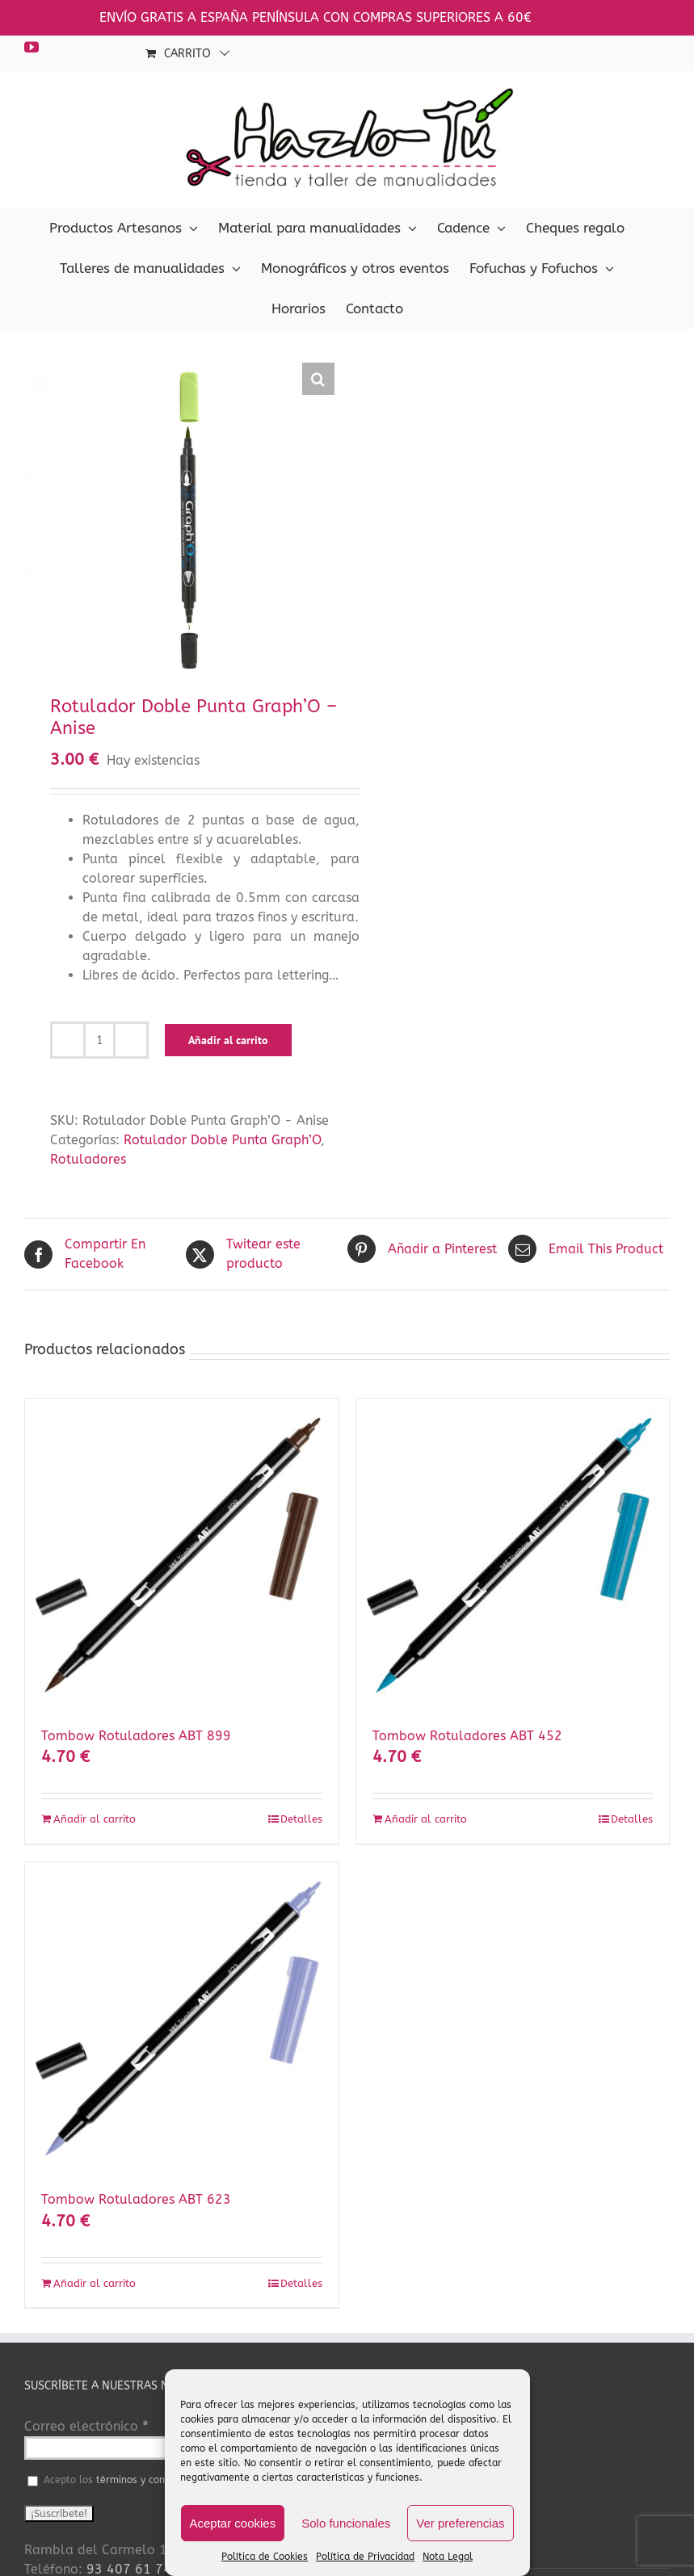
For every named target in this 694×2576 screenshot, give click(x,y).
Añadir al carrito (228, 1040)
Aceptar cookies (232, 2523)
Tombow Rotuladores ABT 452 (467, 1735)
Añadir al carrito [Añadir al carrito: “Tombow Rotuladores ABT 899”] (94, 1819)
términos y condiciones (149, 2480)
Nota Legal (448, 2556)
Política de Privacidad (365, 2556)
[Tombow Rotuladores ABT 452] (513, 1555)
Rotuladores (88, 1159)
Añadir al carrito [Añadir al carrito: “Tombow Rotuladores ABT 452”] (426, 1819)
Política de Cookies (264, 2556)
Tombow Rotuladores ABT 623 (136, 2199)
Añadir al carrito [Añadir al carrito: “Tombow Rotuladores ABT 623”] (94, 2283)
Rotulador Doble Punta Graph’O (222, 1139)
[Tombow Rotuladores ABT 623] (182, 2018)
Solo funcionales (345, 2523)
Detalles (301, 1819)
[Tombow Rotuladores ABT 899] (182, 1555)
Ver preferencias (460, 2523)
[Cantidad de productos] (99, 1040)
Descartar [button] (565, 17)
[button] (318, 379)
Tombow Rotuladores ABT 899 (136, 1735)
